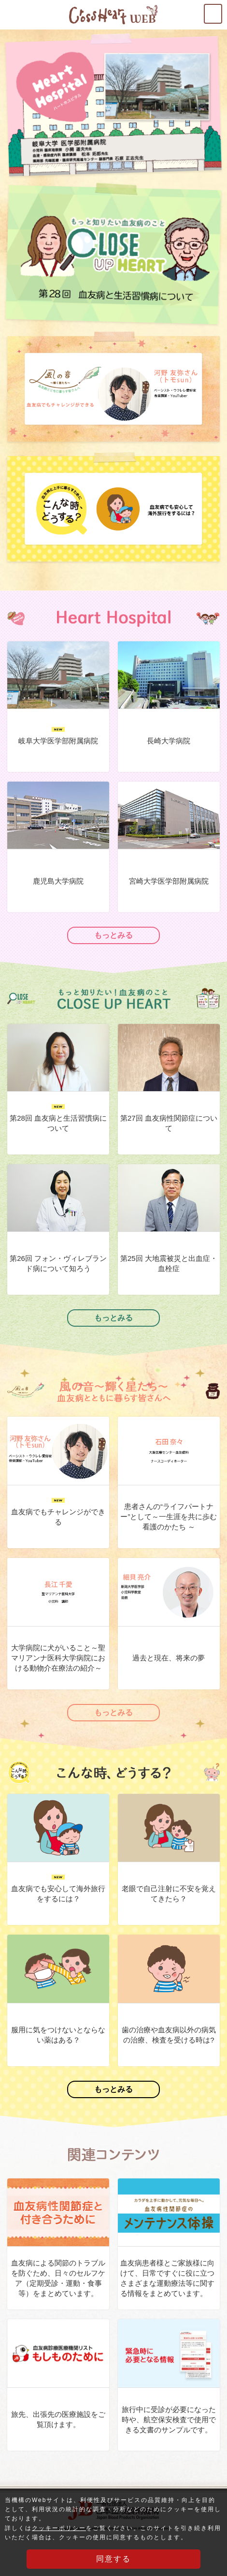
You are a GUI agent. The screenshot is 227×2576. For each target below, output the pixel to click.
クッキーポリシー (59, 2528)
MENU (221, 10)
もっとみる (113, 935)
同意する (113, 2559)
